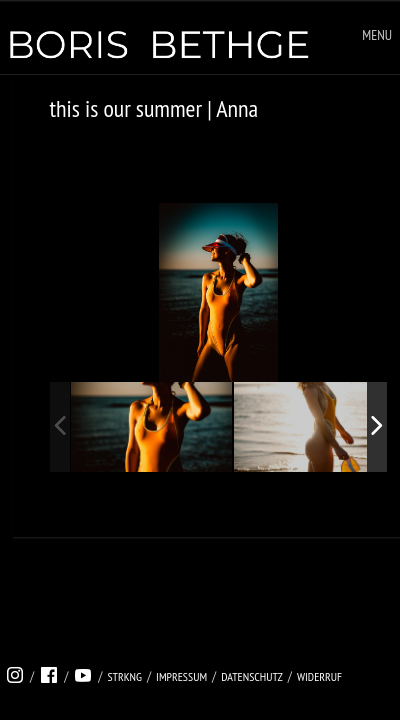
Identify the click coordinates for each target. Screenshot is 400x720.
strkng (124, 676)
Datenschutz (252, 676)
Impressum (181, 676)
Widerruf (319, 676)
